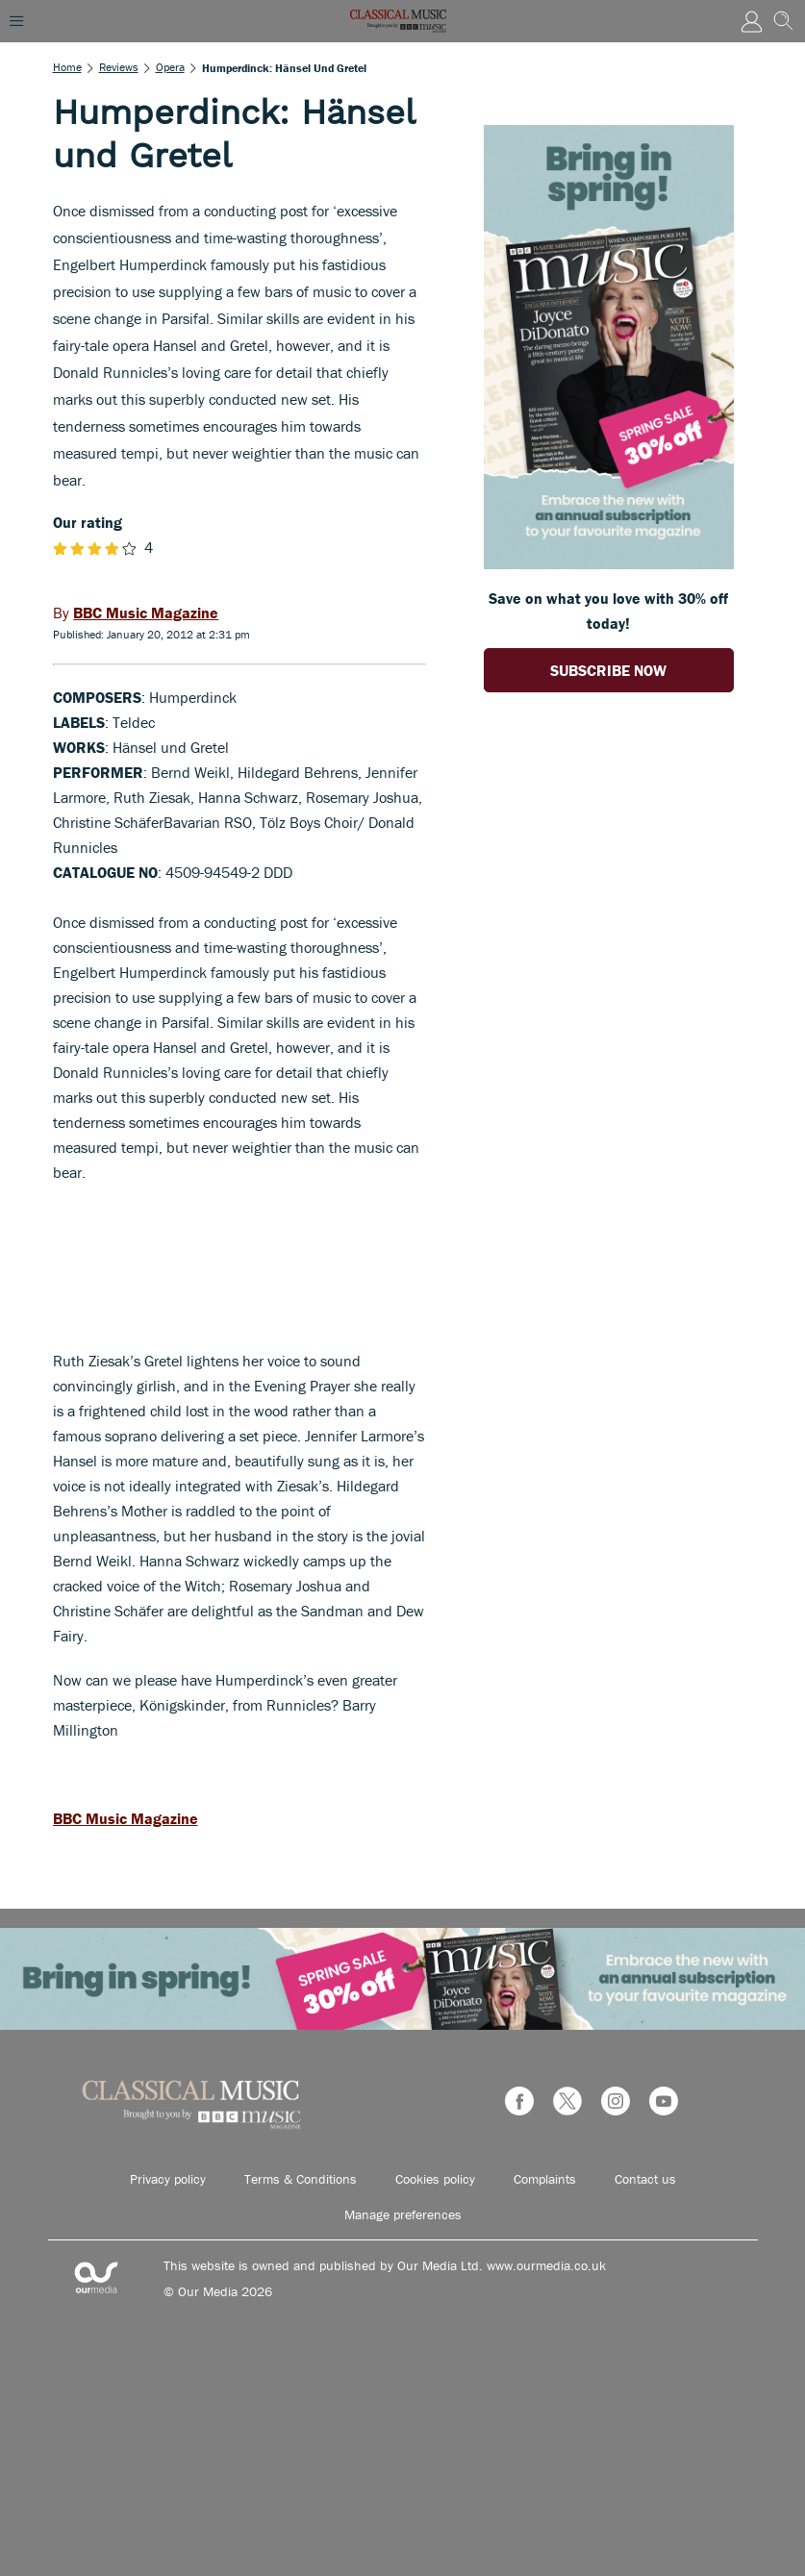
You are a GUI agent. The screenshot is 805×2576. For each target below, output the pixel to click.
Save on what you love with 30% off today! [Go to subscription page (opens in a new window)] (608, 610)
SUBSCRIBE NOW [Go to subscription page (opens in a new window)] (608, 670)
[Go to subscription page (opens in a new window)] (609, 563)
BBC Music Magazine (125, 1818)
